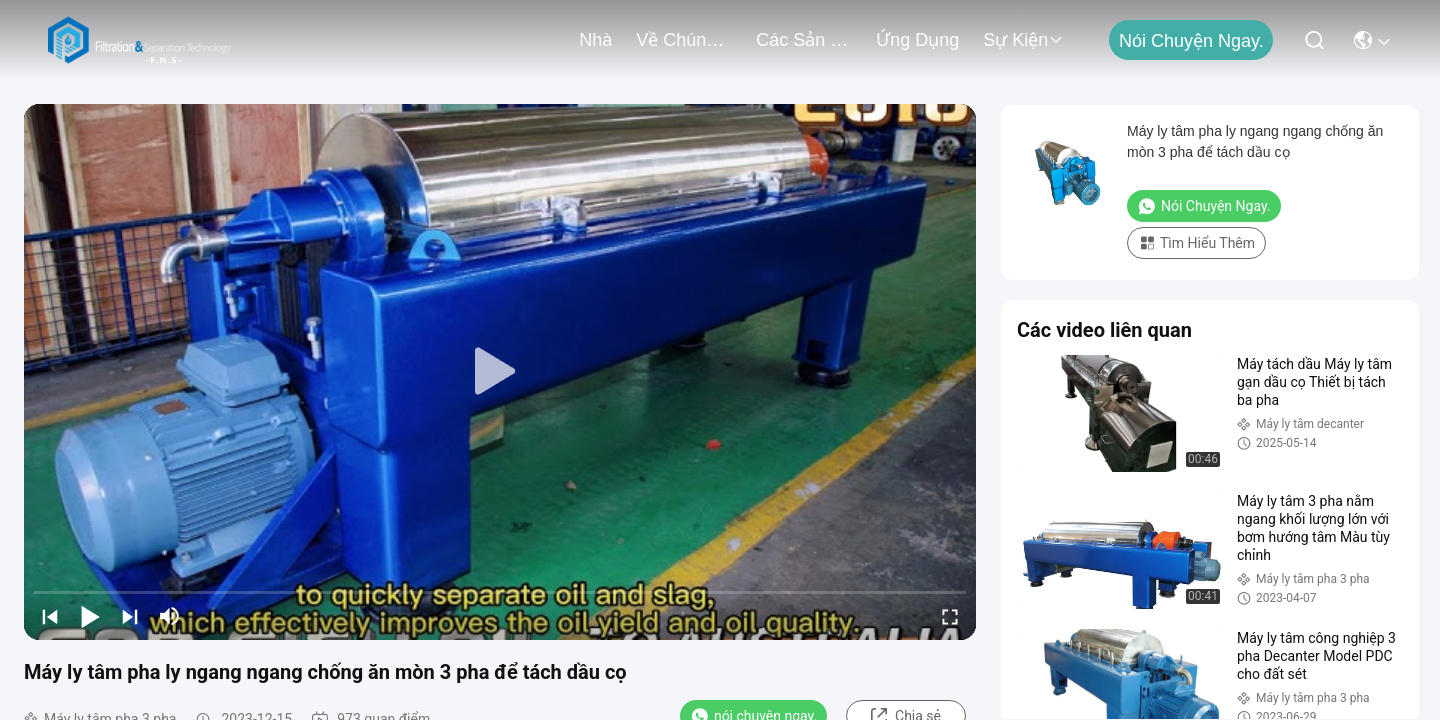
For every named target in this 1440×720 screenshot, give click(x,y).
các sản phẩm (804, 40)
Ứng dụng (917, 40)
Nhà (595, 40)
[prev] (50, 616)
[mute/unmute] (170, 616)
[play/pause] (90, 616)
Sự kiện (1023, 40)
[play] (500, 372)
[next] (130, 616)
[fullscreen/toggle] (950, 616)
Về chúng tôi (684, 40)
